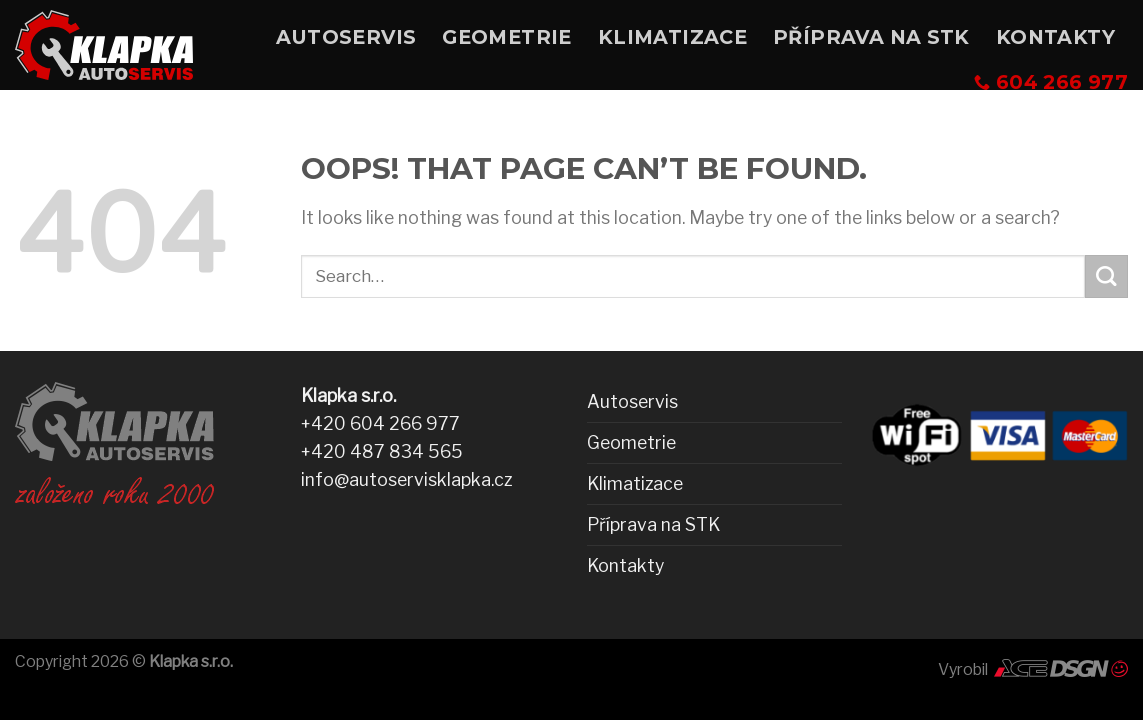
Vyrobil (1033, 669)
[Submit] (1106, 276)
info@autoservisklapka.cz (406, 479)
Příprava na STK (871, 37)
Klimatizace (672, 37)
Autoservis (346, 37)
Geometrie (507, 37)
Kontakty (1055, 37)
